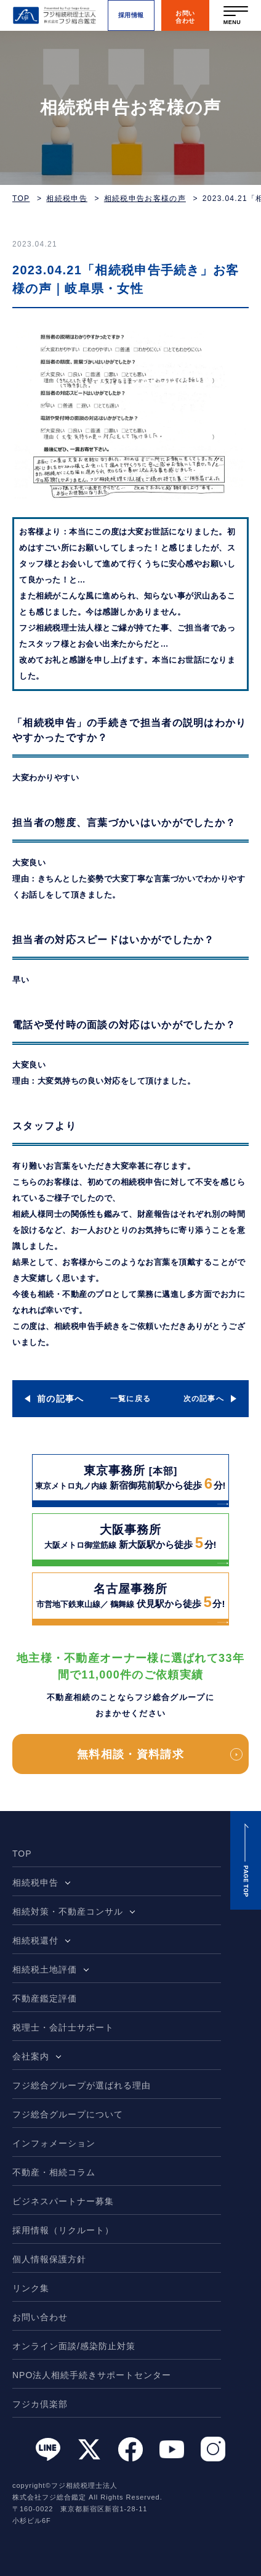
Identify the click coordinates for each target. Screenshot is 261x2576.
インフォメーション (53, 2143)
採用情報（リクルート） (63, 2230)
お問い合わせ (40, 2317)
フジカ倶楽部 (40, 2404)
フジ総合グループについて (67, 2114)
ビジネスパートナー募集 (63, 2201)
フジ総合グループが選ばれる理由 (81, 2085)
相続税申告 (66, 198)
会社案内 (30, 2056)
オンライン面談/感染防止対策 (73, 2346)
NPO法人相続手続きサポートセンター (91, 2375)
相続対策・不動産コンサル (67, 1911)
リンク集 (30, 2288)
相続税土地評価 (44, 1969)
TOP (21, 198)
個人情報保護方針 (49, 2259)
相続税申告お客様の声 (145, 198)
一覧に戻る (130, 1398)
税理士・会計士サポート (63, 2027)
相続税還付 (35, 1940)
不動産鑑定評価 (44, 1998)
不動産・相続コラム (53, 2172)
